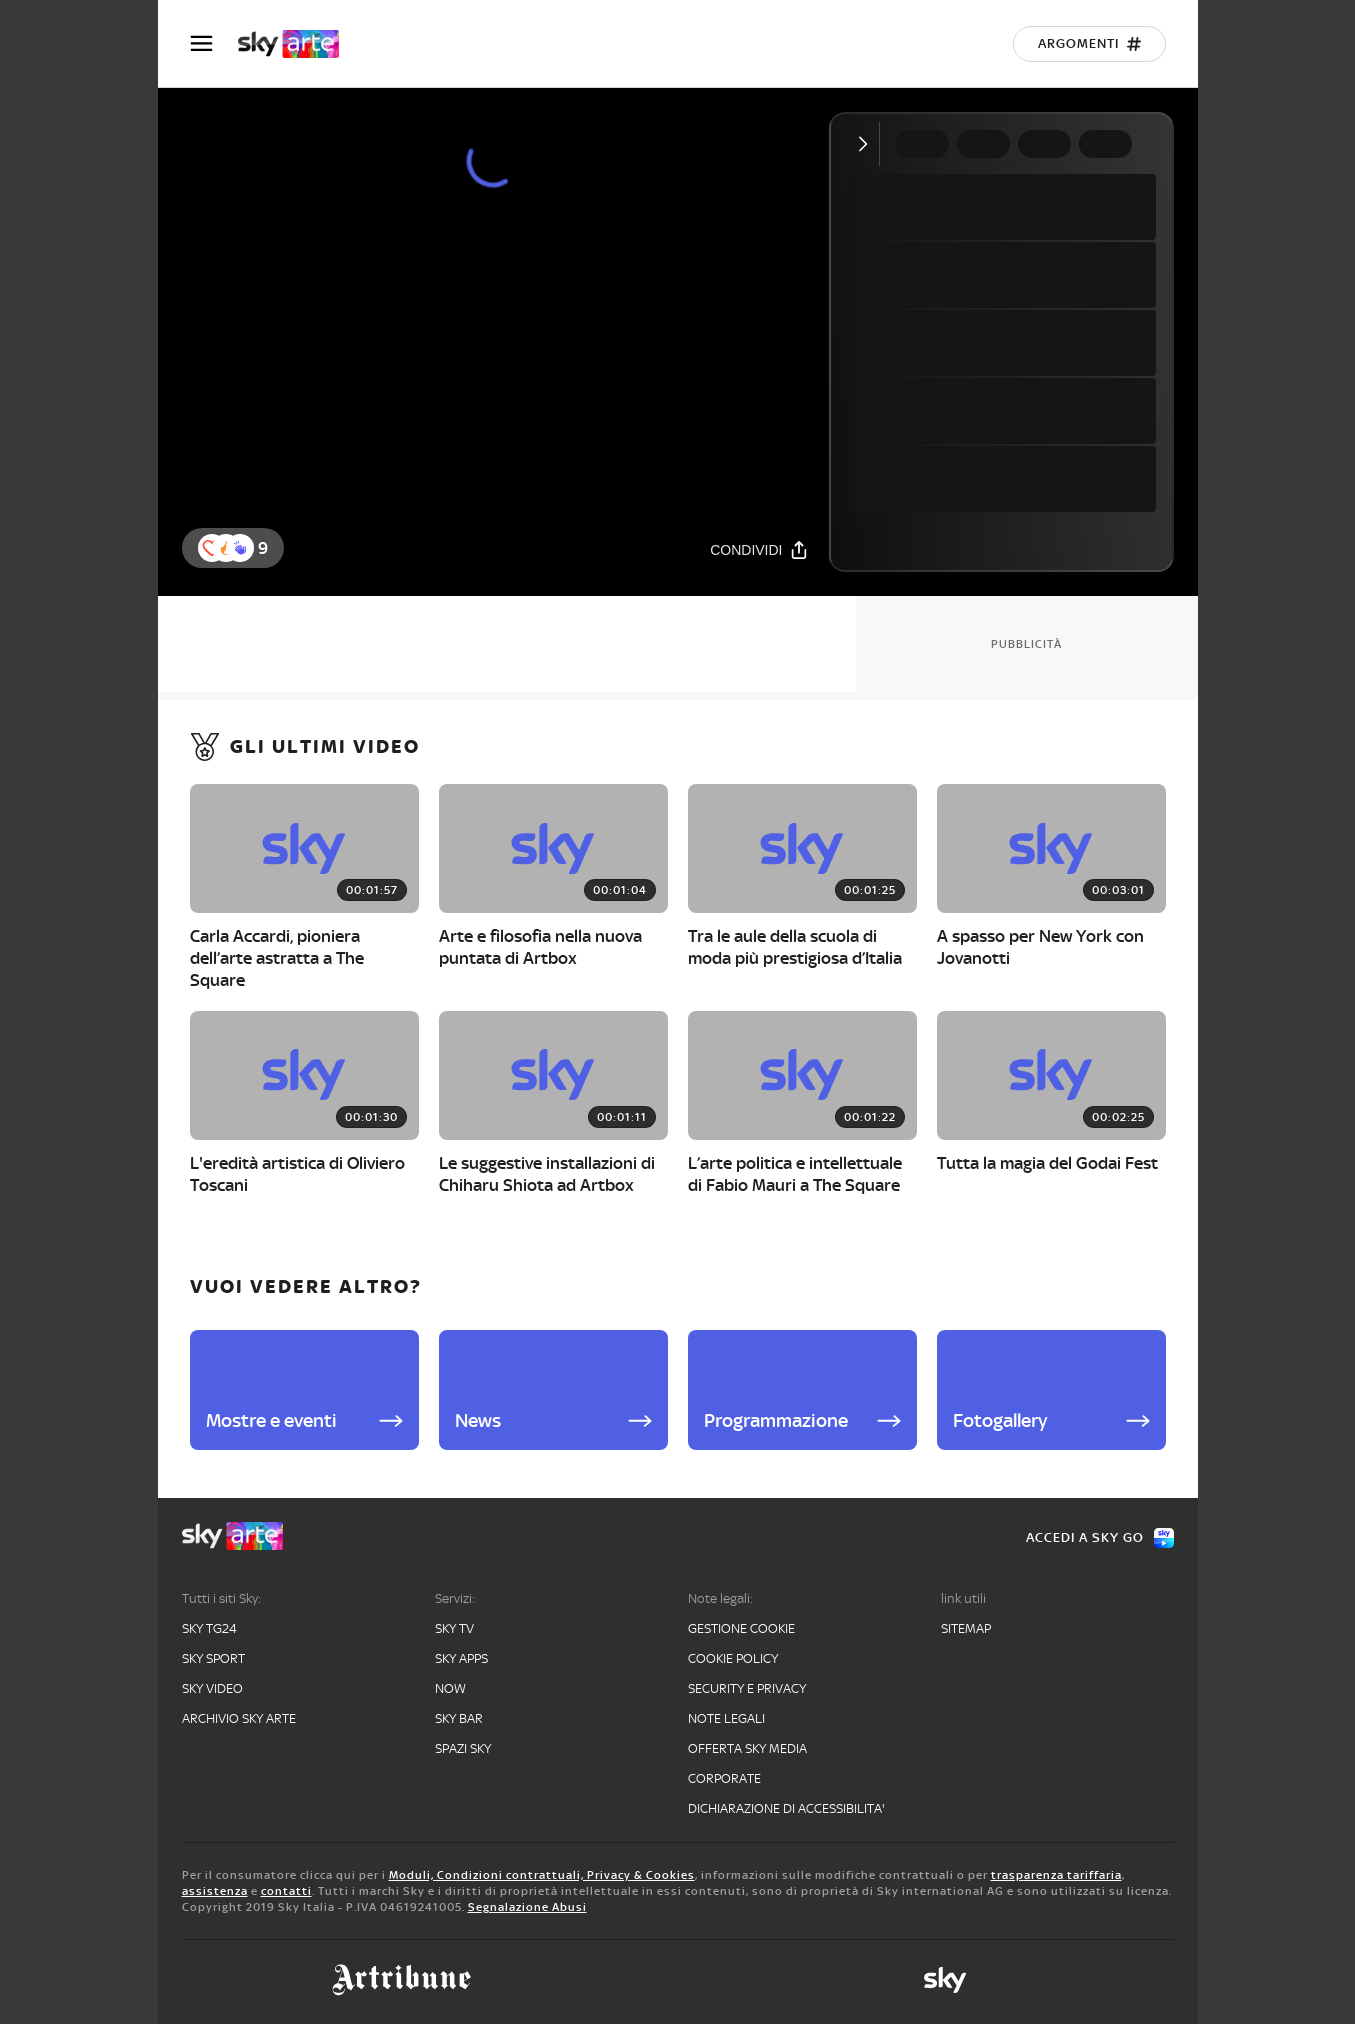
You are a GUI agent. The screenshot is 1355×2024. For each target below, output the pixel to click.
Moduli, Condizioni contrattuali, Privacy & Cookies (542, 1875)
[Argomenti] (1089, 44)
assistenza (215, 1891)
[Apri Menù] (214, 43)
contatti (286, 1891)
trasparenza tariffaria (1056, 1875)
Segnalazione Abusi (527, 1907)
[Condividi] (759, 549)
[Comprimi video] (867, 144)
